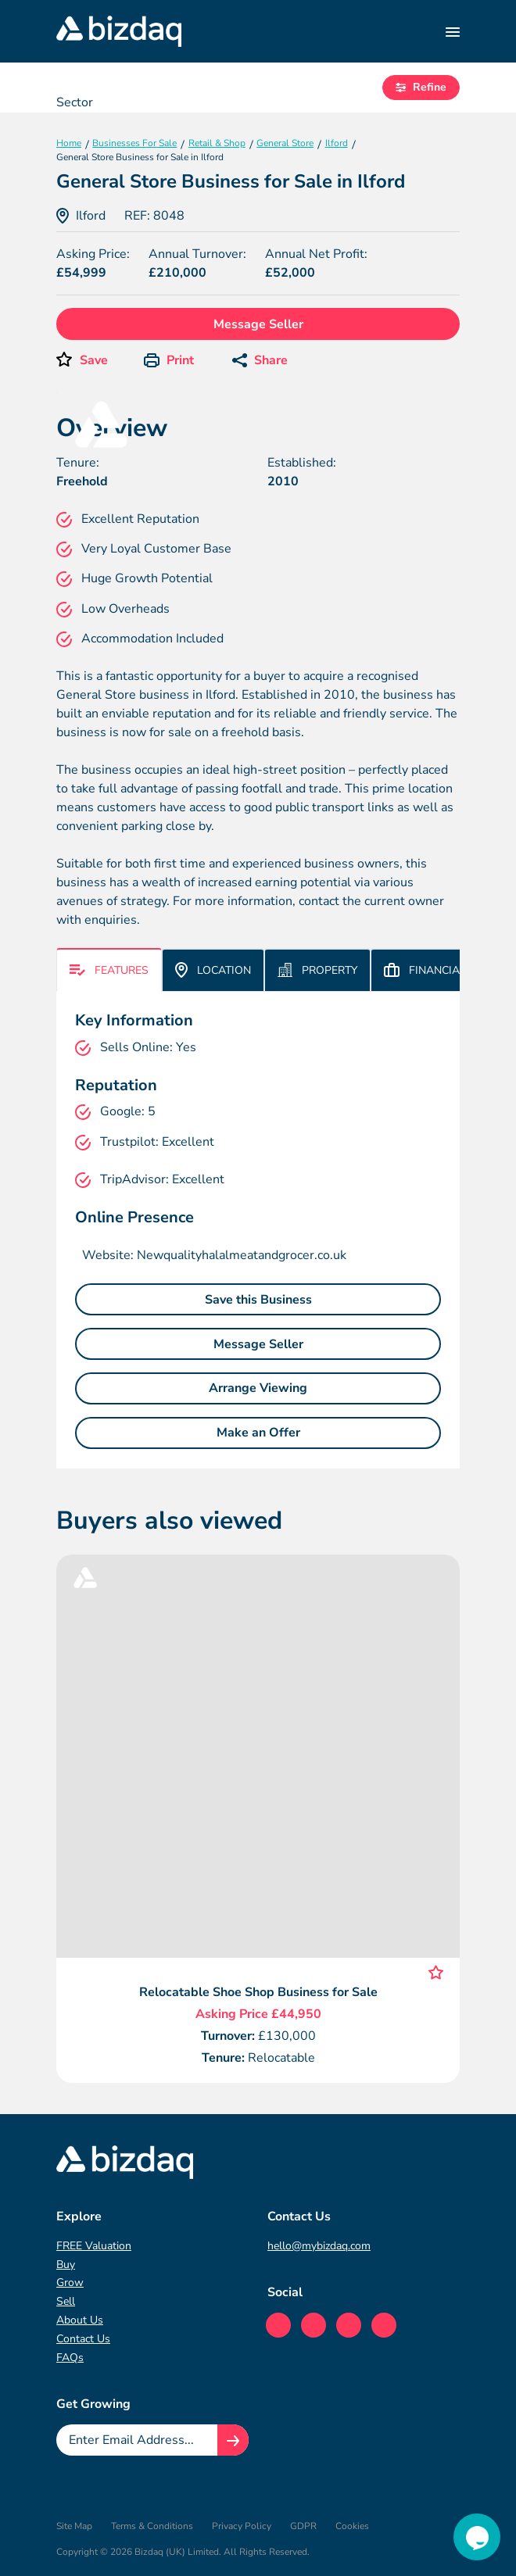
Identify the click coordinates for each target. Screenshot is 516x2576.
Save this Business (258, 1299)
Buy (65, 2264)
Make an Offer (258, 1432)
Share (260, 360)
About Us (79, 2320)
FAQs (70, 2357)
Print (169, 360)
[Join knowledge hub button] (233, 2440)
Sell (65, 2301)
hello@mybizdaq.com (319, 2245)
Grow (70, 2282)
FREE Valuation (93, 2245)
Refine (421, 87)
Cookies (352, 2526)
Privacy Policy (241, 2526)
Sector (74, 102)
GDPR (303, 2526)
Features (109, 970)
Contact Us (83, 2338)
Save (94, 360)
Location (213, 970)
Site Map (74, 2526)
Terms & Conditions (152, 2526)
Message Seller (258, 324)
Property (317, 970)
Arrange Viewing (258, 1388)
